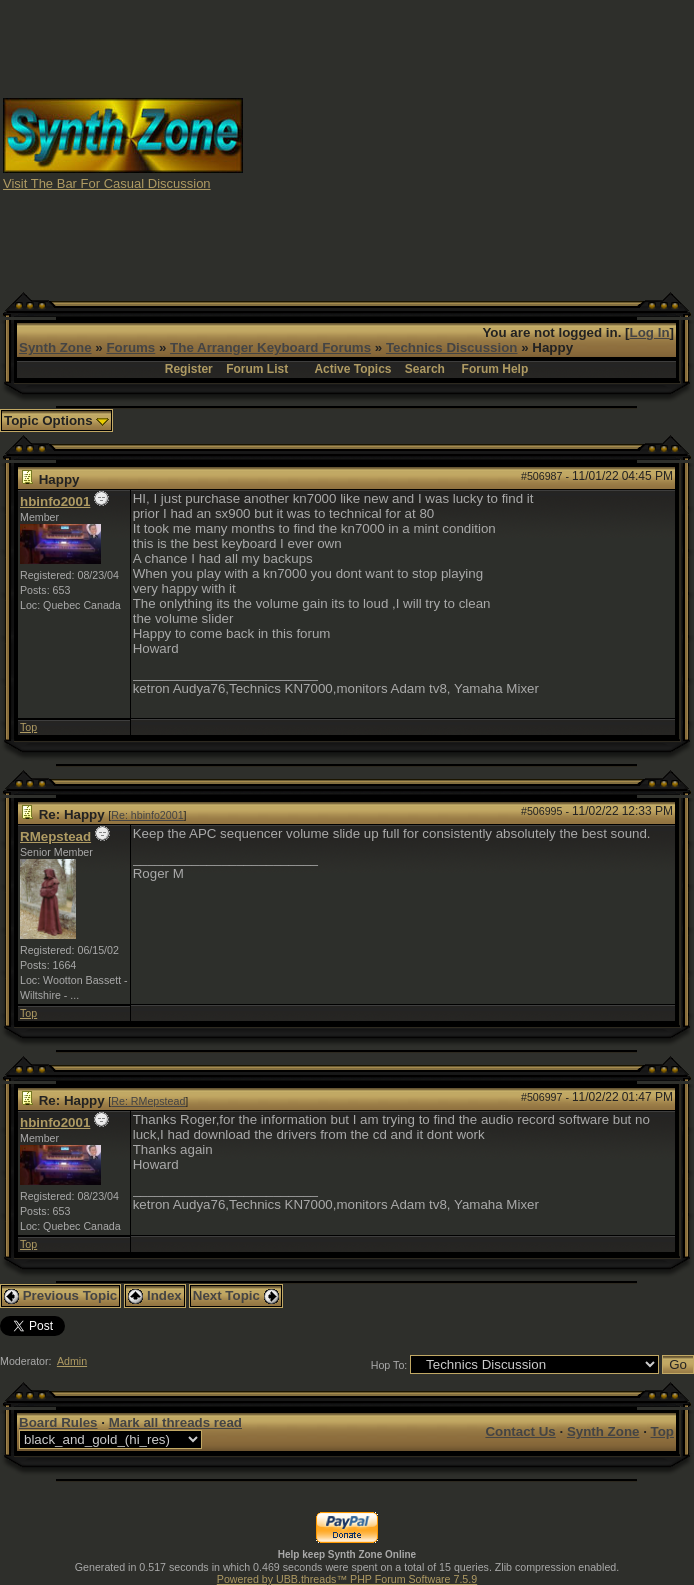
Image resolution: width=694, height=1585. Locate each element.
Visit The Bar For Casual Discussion (107, 183)
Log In (650, 332)
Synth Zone (55, 347)
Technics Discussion (452, 347)
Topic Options (56, 420)
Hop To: (389, 1365)
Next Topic (236, 1295)
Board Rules (58, 1422)
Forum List (257, 369)
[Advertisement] (469, 143)
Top (28, 727)
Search (425, 369)
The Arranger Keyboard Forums (270, 347)
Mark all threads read (175, 1422)
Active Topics (352, 369)
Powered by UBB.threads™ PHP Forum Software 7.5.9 (347, 1579)
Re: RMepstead (148, 1101)
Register (189, 369)
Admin (72, 1361)
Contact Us (520, 1431)
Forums (130, 347)
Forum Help (495, 369)
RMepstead (55, 836)
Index (155, 1295)
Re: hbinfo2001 (147, 815)
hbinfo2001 (55, 501)
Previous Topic (60, 1295)
